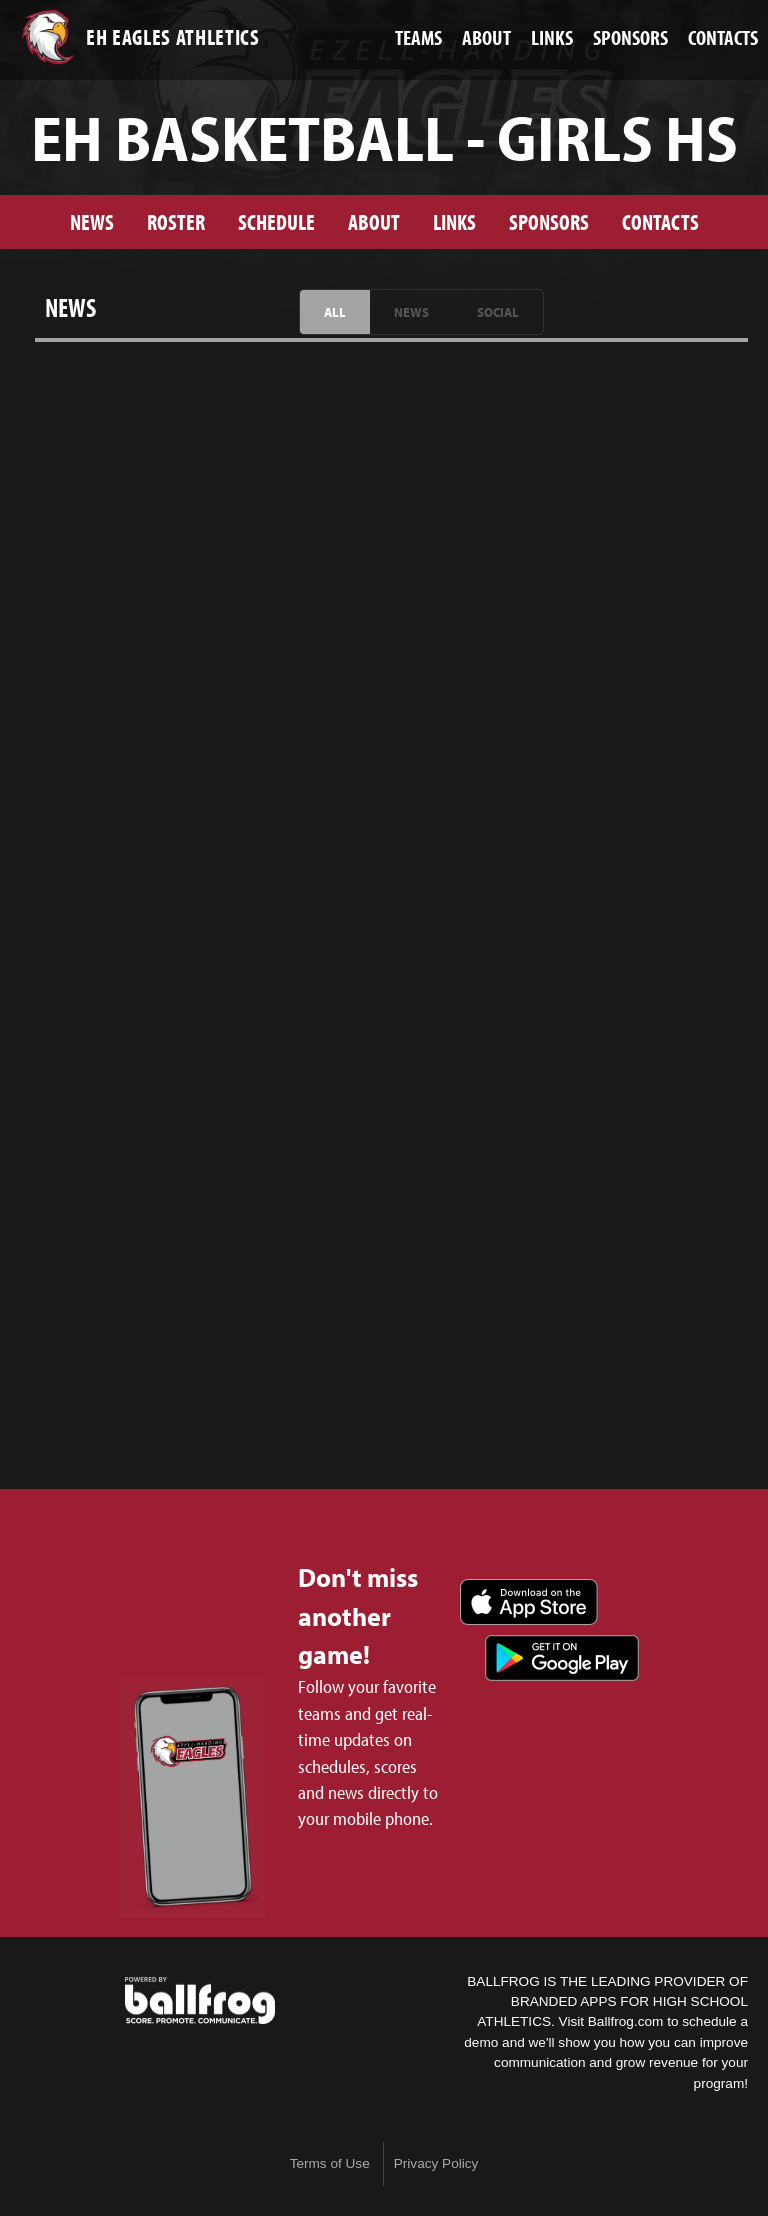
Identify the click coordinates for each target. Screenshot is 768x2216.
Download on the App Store (529, 1602)
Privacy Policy (436, 2163)
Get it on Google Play (562, 1658)
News (92, 221)
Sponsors (549, 221)
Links (454, 221)
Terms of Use (330, 2163)
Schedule (276, 221)
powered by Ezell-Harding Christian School (200, 2001)
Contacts (660, 221)
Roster (176, 221)
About (374, 221)
